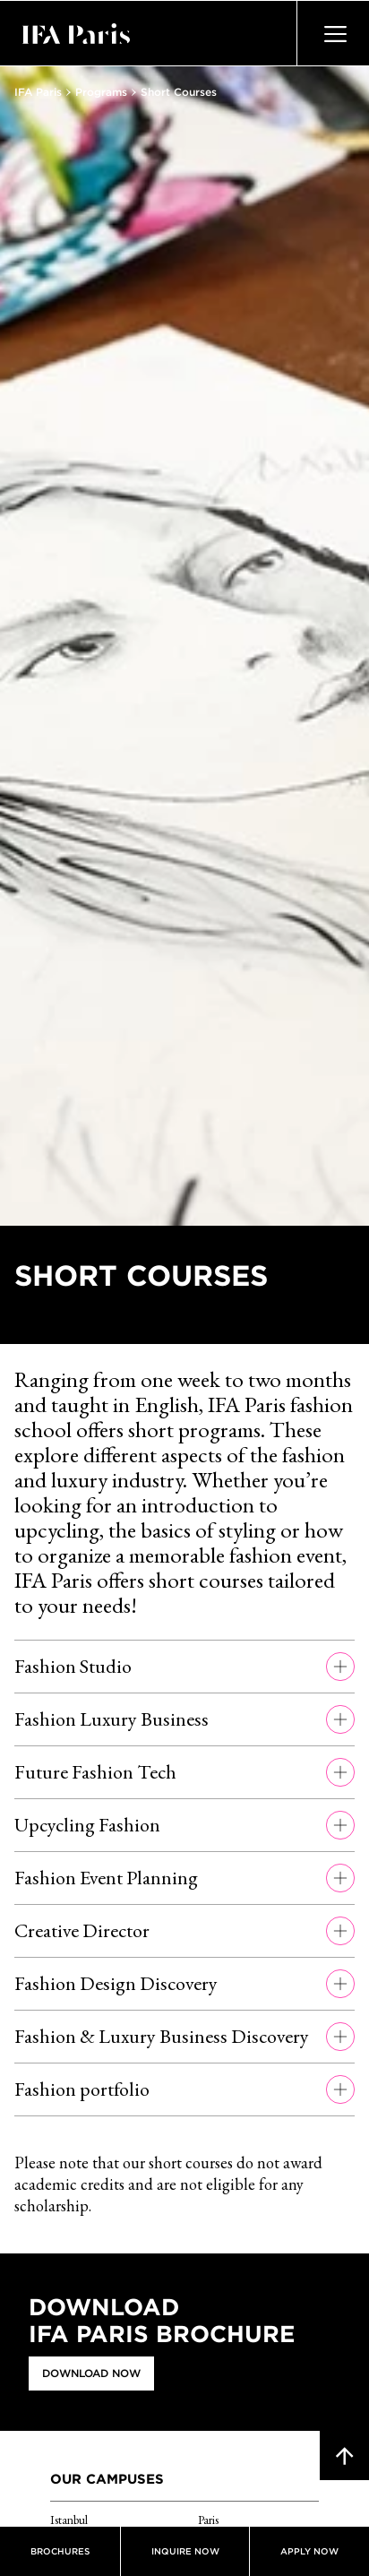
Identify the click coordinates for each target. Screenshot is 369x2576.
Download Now (91, 2373)
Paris (208, 2520)
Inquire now (185, 2551)
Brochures (60, 2551)
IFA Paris (38, 92)
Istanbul (69, 2520)
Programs (101, 92)
